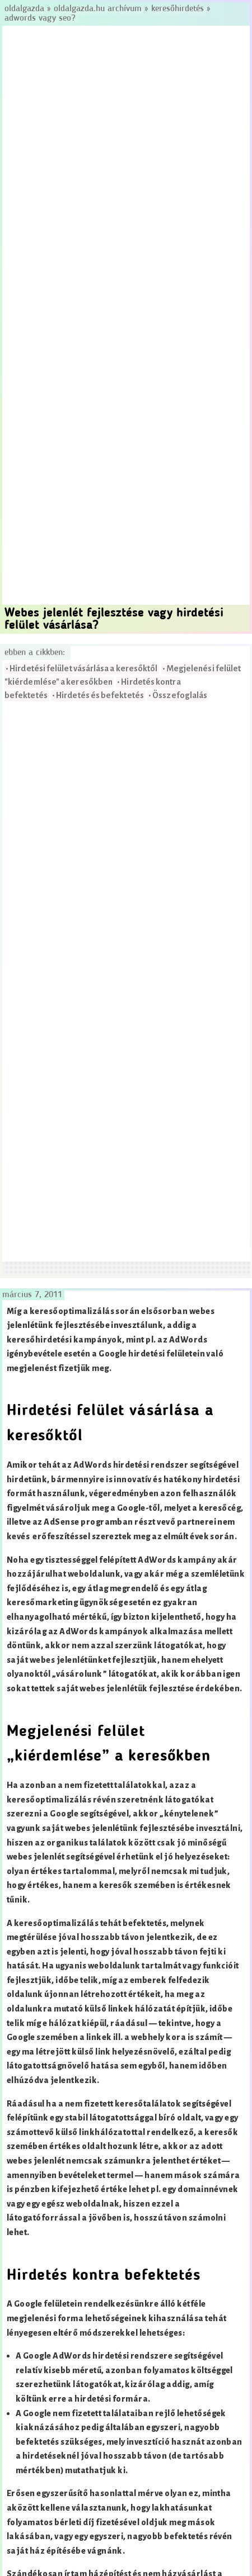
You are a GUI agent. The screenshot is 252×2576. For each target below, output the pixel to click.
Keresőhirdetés (177, 8)
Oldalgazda (25, 8)
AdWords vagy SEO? (40, 18)
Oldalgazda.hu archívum (98, 8)
